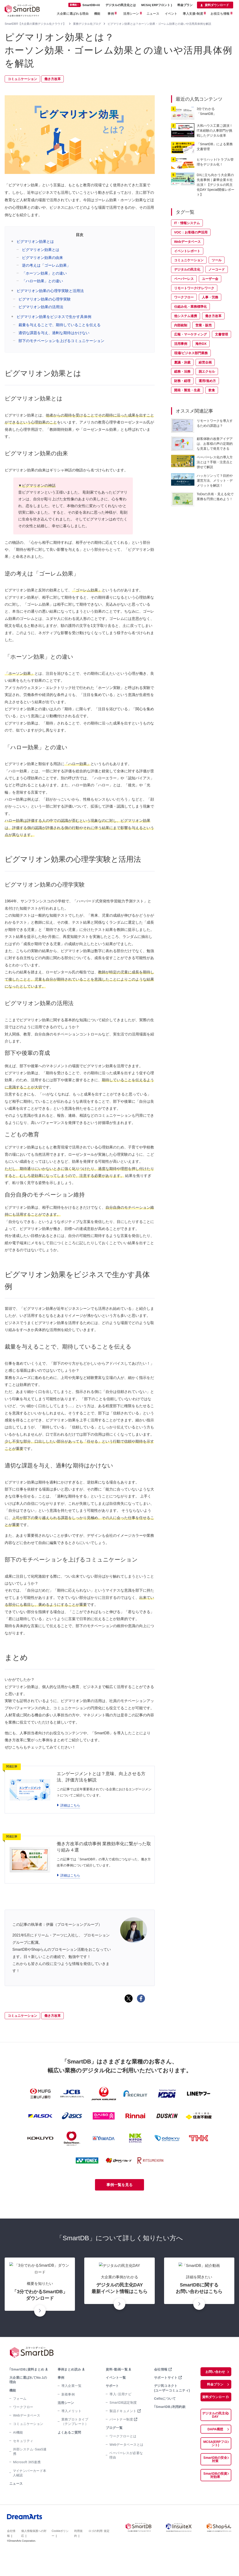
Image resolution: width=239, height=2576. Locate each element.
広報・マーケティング (190, 334)
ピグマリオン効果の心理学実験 (44, 299)
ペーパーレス (184, 279)
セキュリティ (23, 2441)
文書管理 (221, 334)
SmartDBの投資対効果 (215, 2475)
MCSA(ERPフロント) (215, 2443)
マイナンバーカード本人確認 (29, 2473)
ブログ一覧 (114, 2428)
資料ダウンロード (217, 5)
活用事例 (180, 344)
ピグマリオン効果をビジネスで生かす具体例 (54, 317)
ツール (216, 260)
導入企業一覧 (71, 2386)
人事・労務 (210, 297)
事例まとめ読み (69, 2370)
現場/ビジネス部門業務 (191, 353)
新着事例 (67, 2394)
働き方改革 (52, 79)
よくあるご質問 (69, 2433)
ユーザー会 (210, 279)
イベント (174, 13)
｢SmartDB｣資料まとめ (26, 2370)
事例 (116, 13)
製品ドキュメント (122, 2411)
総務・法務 (182, 371)
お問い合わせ (215, 2372)
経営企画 (205, 362)
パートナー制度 (120, 2420)
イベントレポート (187, 251)
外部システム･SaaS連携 (29, 2452)
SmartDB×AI (84, 5)
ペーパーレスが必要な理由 (125, 2456)
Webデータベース (187, 242)
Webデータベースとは (125, 2445)
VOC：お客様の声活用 (190, 232)
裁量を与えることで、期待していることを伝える (59, 325)
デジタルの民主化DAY (215, 2415)
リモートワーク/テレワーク (194, 288)
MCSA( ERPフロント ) (156, 5)
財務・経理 (182, 381)
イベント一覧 (115, 2378)
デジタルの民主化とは (120, 5)
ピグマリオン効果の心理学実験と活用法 (50, 291)
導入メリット (71, 2411)
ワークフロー (184, 297)
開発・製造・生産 (187, 390)
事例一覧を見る (119, 2184)
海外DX (201, 344)
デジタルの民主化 (187, 269)
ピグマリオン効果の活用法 (40, 307)
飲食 (211, 390)
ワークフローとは (122, 2436)
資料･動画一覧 (116, 2370)
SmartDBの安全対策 (215, 2459)
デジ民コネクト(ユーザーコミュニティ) (171, 2388)
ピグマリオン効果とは (35, 242)
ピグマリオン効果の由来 (42, 258)
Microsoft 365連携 (26, 2462)
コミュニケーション (22, 79)
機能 (102, 13)
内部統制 (180, 325)
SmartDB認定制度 (122, 2403)
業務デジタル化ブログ (87, 23)
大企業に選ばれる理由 (79, 13)
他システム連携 (185, 316)
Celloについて (164, 2399)
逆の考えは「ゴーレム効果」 (46, 265)
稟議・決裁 (182, 362)
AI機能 (18, 2433)
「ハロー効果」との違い (42, 281)
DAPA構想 (215, 2429)
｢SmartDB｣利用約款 (169, 2407)
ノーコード (216, 269)
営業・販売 (203, 325)
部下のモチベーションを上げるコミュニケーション (61, 341)
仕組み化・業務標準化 (190, 306)
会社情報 (160, 2370)
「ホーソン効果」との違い (44, 273)
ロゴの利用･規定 (98, 2531)
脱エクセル (207, 371)
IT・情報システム (187, 223)
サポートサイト (165, 2378)
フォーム (19, 2399)
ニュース (156, 13)
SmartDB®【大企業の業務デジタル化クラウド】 (35, 23)
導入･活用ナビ (120, 2394)
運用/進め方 (207, 381)
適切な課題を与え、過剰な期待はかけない (53, 333)
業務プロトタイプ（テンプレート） (74, 2422)
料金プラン (185, 5)
